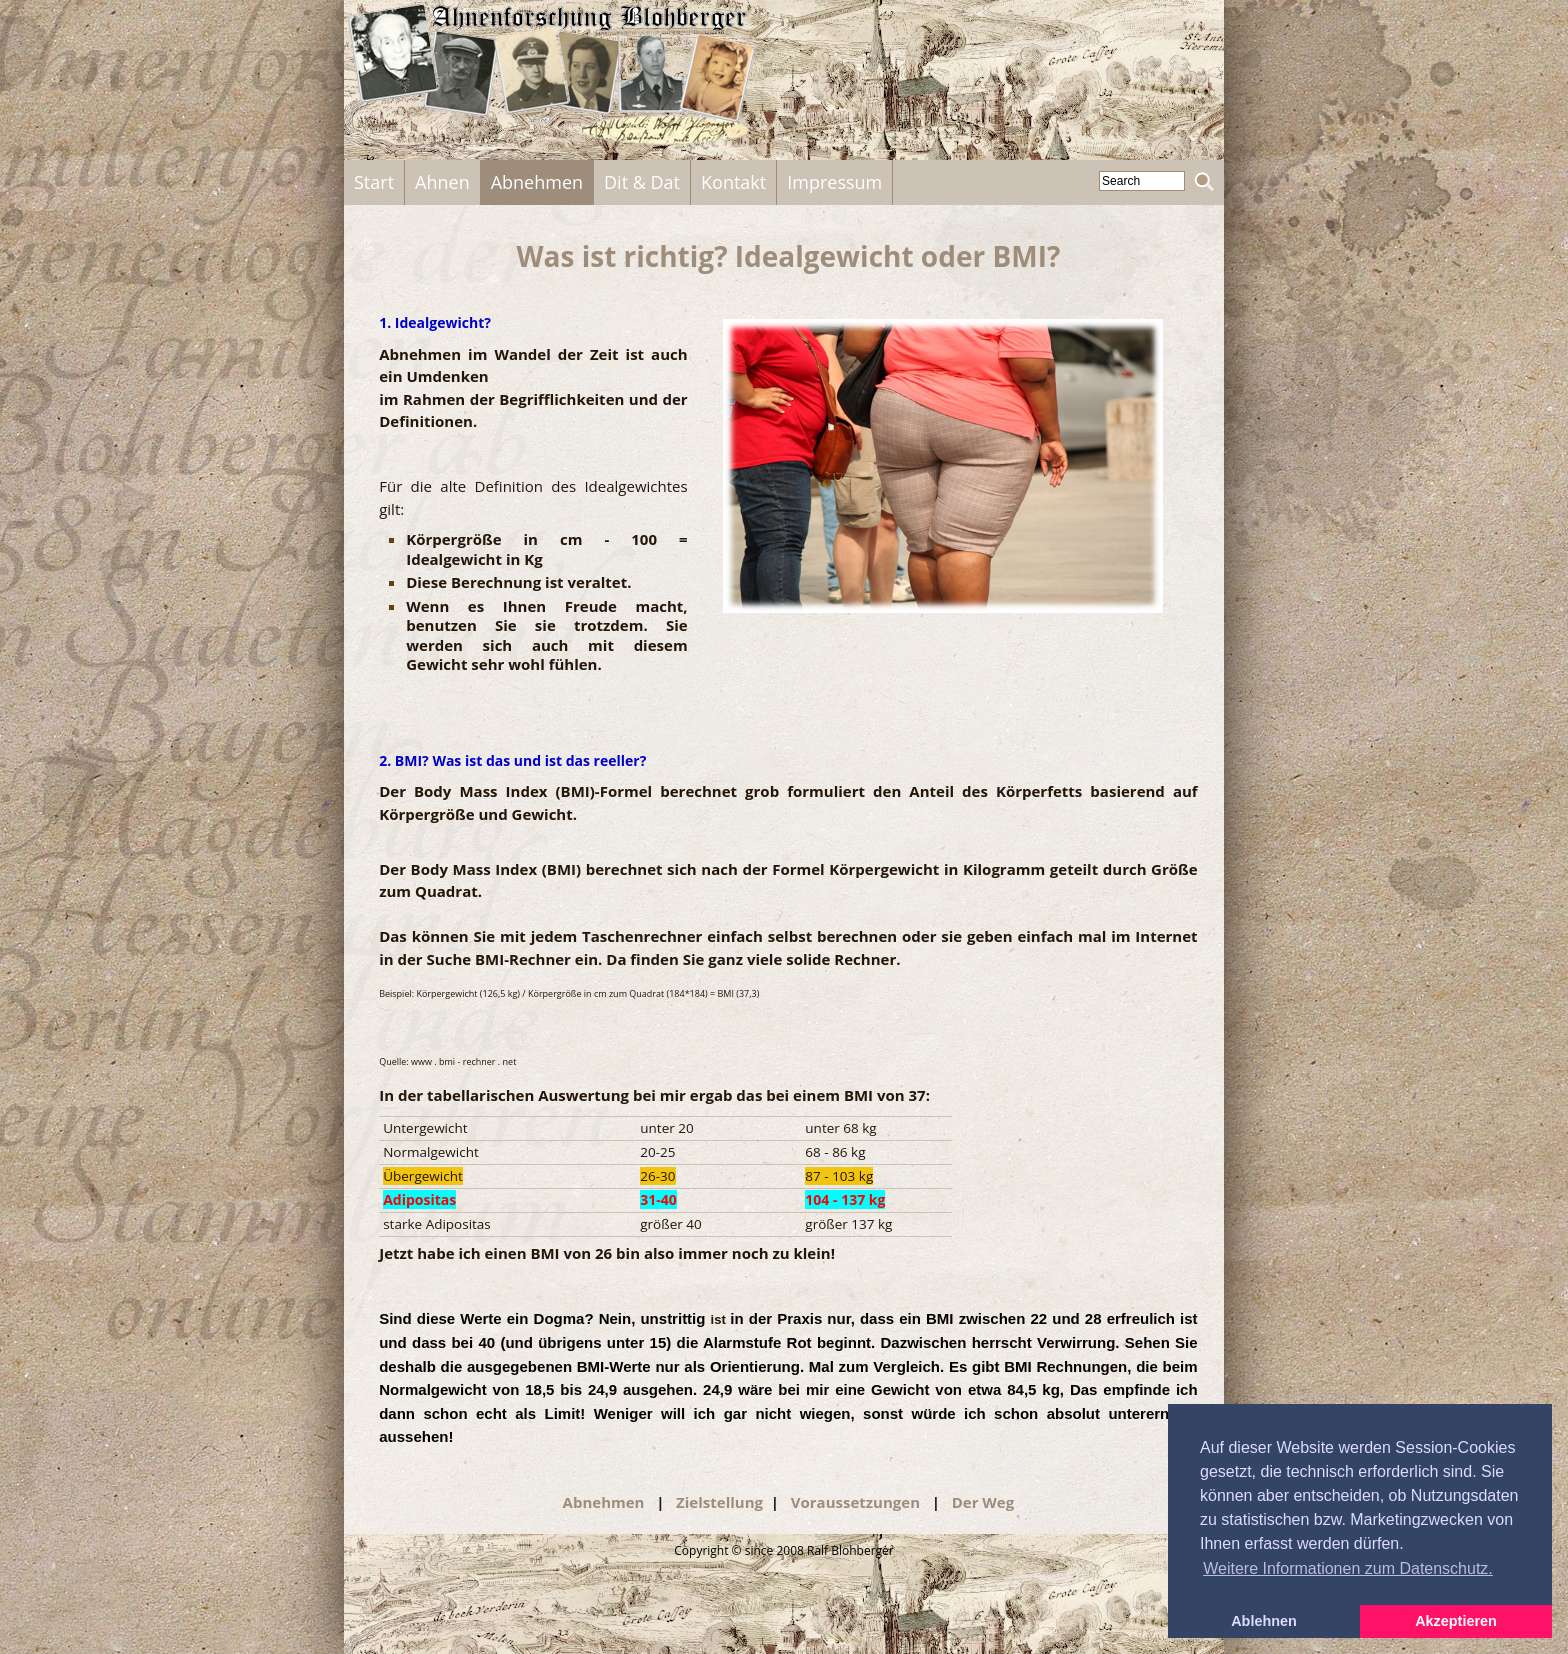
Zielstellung (719, 1502)
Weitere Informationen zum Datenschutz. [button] (1348, 1568)
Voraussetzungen (857, 1502)
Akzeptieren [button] (1456, 1621)
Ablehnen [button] (1264, 1621)
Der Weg (983, 1502)
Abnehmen (606, 1502)
